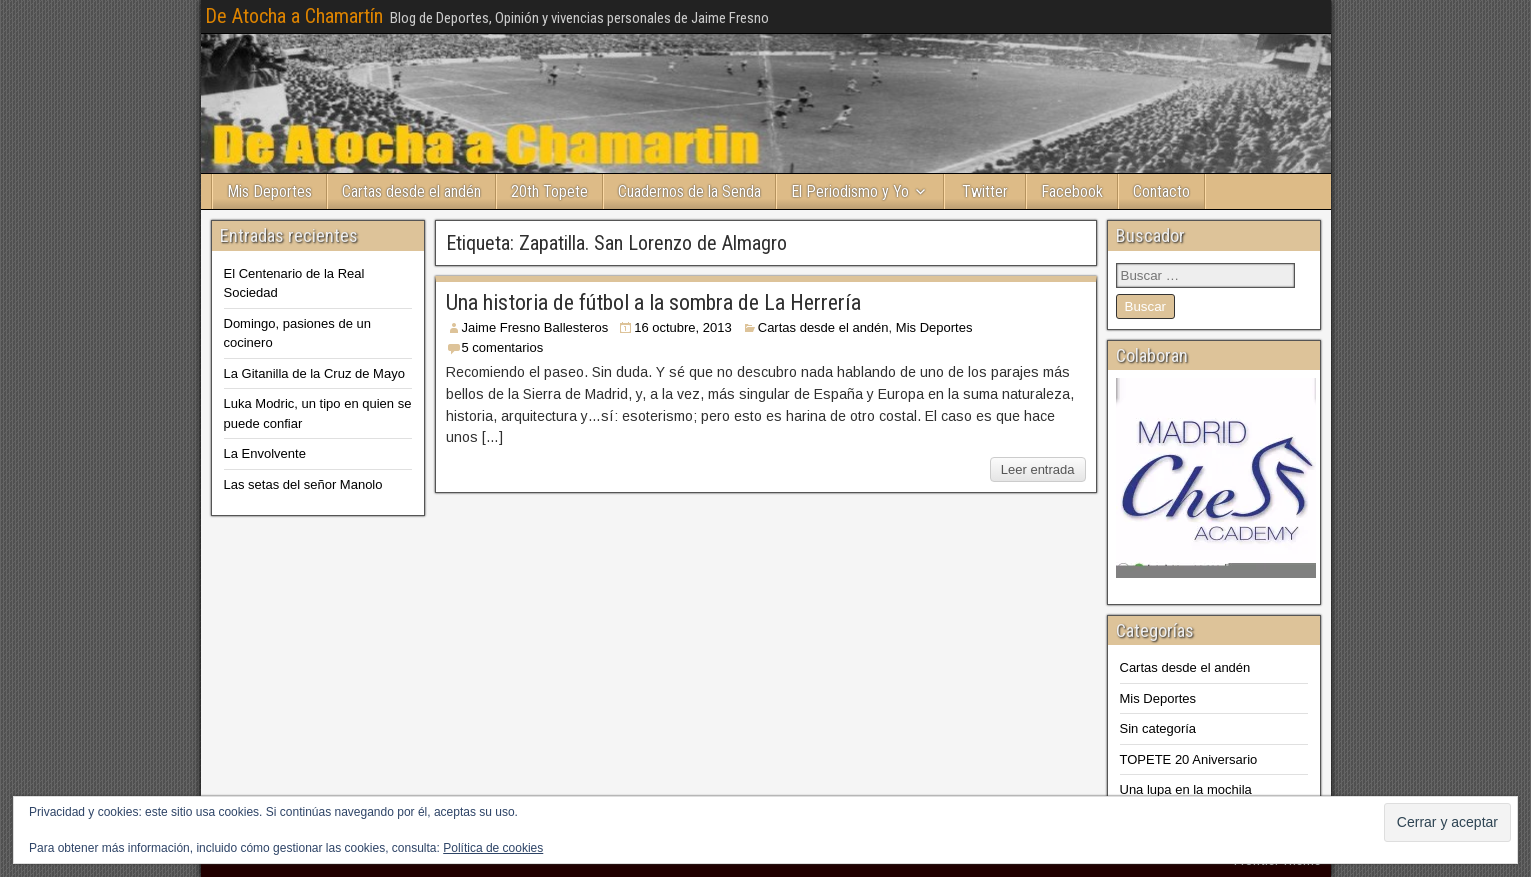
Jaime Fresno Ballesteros (535, 327)
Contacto (1161, 191)
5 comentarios (503, 347)
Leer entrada (1038, 469)
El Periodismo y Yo (850, 191)
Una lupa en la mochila (1186, 789)
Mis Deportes (269, 191)
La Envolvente (265, 453)
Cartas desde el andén (411, 191)
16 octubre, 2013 (683, 327)
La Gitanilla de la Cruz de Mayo (314, 373)
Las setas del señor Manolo (303, 484)
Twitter (985, 191)
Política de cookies (493, 848)
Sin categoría (1158, 728)
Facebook (1072, 191)
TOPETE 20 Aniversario (1189, 759)
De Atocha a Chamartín (294, 16)
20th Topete (549, 191)
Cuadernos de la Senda (689, 191)
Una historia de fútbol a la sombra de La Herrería (653, 302)
